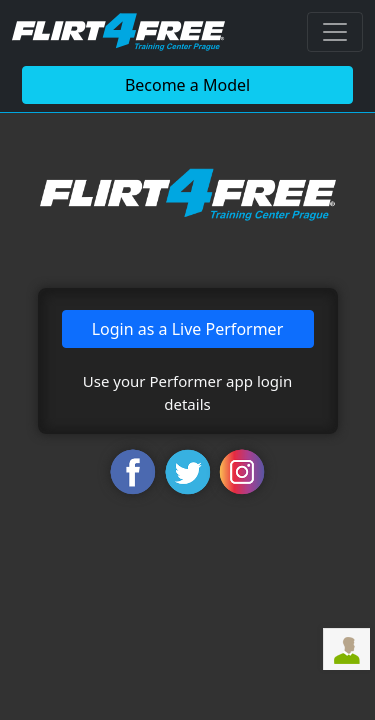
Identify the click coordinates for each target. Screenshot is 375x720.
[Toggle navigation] (335, 32)
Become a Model (187, 85)
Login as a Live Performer (188, 329)
